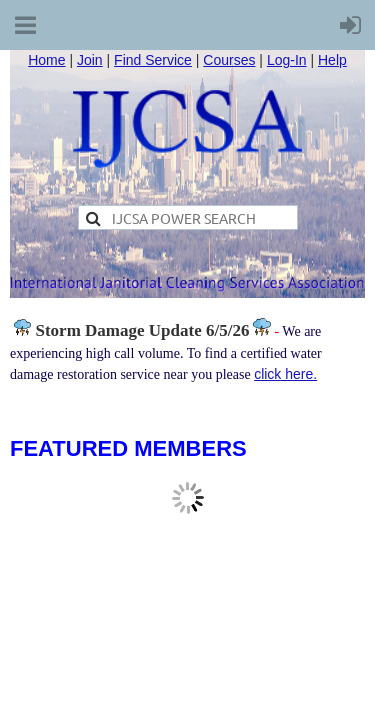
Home (46, 60)
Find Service (153, 60)
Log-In (287, 60)
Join (90, 60)
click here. (285, 374)
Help (332, 60)
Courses (229, 60)
